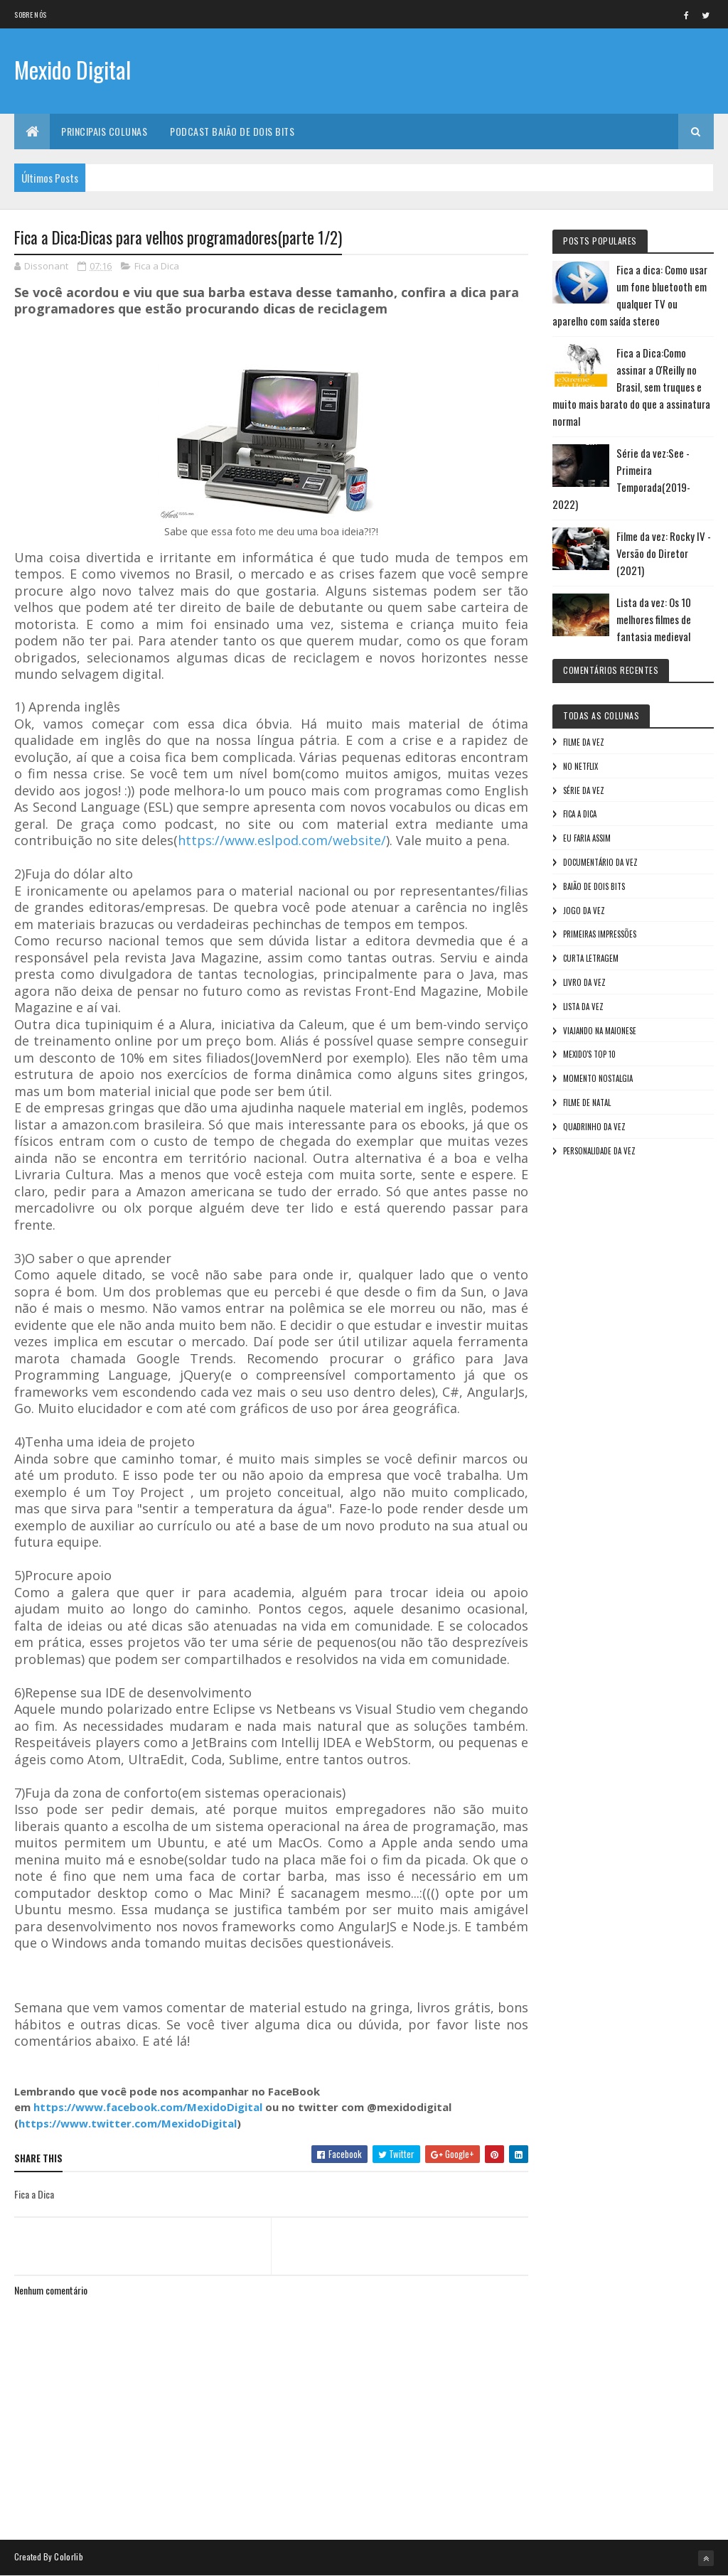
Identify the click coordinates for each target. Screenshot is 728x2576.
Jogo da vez (584, 910)
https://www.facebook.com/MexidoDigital (147, 2107)
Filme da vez (583, 742)
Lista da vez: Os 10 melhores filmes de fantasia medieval (653, 619)
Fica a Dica (156, 265)
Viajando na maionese (599, 1030)
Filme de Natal (587, 1102)
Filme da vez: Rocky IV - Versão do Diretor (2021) (663, 553)
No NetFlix (580, 766)
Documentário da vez (600, 862)
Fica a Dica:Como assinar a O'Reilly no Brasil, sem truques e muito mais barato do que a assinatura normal (631, 387)
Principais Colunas (104, 131)
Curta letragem (591, 958)
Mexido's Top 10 (589, 1054)
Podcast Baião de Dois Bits (232, 131)
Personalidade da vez (599, 1150)
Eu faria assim (587, 838)
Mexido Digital (72, 69)
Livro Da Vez (584, 982)
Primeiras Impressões (599, 934)
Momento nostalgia (598, 1078)
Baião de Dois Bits (594, 886)
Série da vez (583, 790)
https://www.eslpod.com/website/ (282, 840)
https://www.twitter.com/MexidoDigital (127, 2123)
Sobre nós (30, 14)
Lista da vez (583, 1006)
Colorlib (68, 2556)
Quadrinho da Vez (594, 1126)
